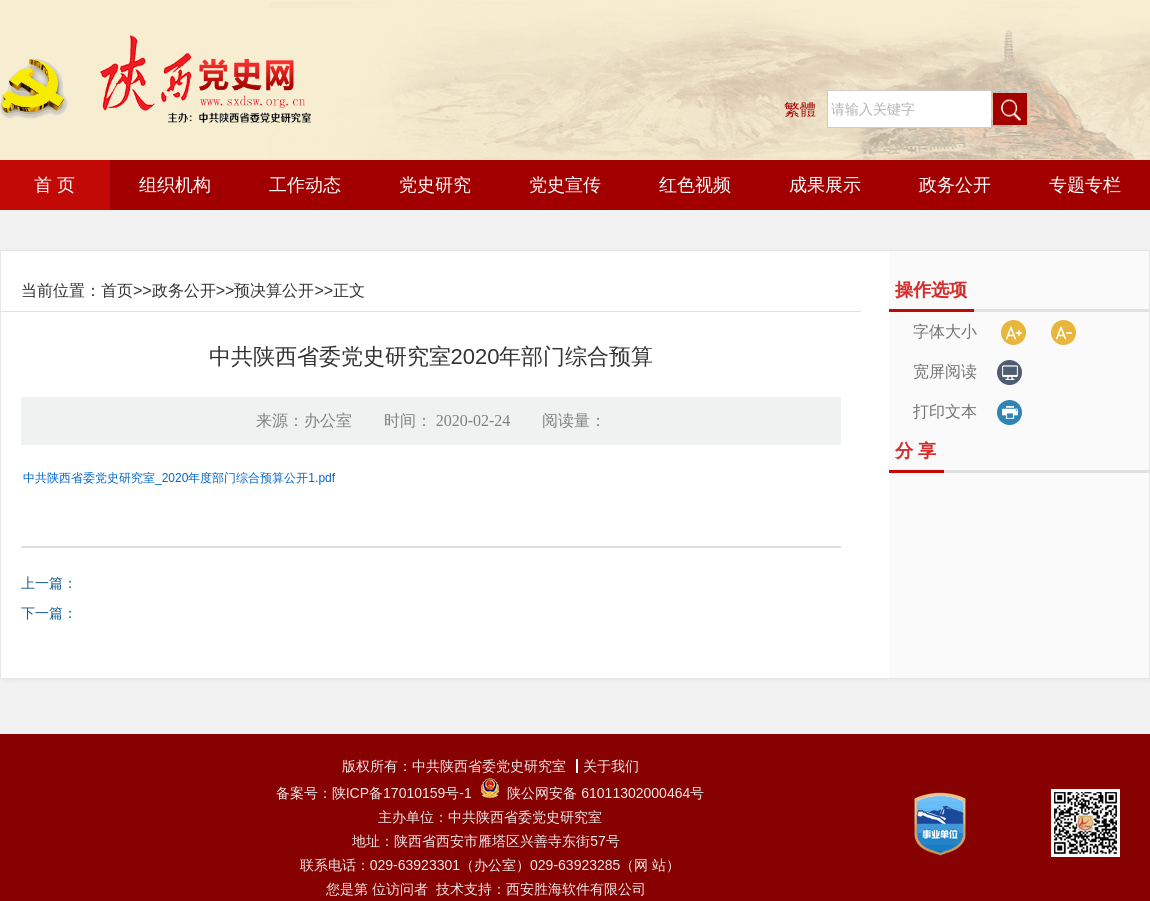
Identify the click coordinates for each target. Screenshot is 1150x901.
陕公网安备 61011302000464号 (605, 793)
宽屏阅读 (945, 371)
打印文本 (945, 411)
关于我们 (611, 766)
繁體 (800, 109)
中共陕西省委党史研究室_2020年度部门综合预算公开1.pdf (179, 478)
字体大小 (945, 331)
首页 (117, 290)
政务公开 (184, 290)
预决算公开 (274, 290)
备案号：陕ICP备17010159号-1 (374, 793)
